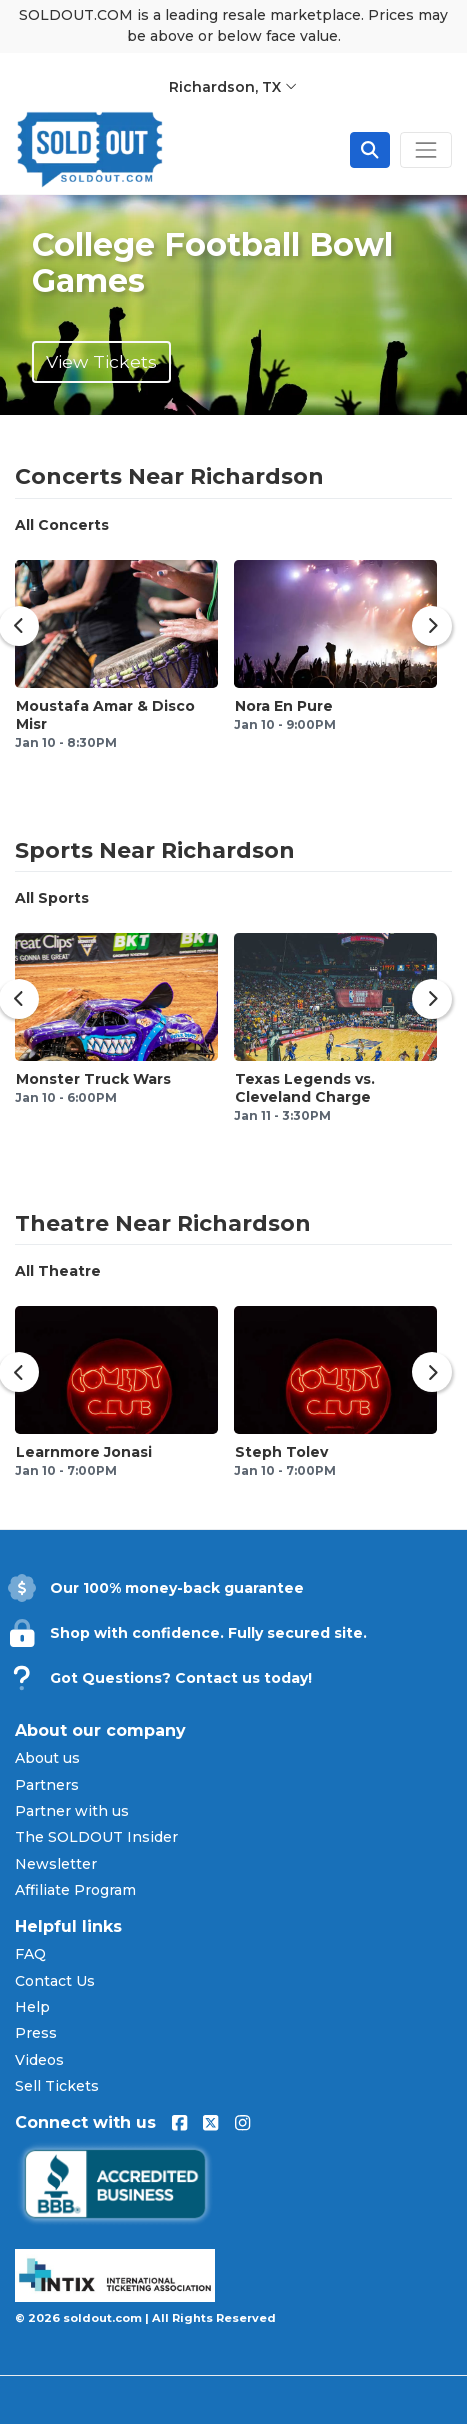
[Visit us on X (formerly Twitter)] (210, 2123)
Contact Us (55, 1981)
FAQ (30, 1954)
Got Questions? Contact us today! (181, 1678)
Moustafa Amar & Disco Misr (105, 715)
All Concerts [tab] (62, 525)
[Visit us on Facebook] (179, 2123)
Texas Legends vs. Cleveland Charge (305, 1088)
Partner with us (72, 1811)
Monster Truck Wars (93, 1079)
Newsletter (56, 1864)
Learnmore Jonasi (84, 1452)
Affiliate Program (75, 1890)
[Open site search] (370, 150)
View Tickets (101, 361)
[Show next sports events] (432, 999)
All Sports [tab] (52, 898)
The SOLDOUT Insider (96, 1837)
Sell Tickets (57, 2086)
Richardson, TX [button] (233, 87)
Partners (47, 1785)
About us (47, 1758)
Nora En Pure (284, 706)
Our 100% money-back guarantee (177, 1588)
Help (32, 2007)
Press (36, 2033)
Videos (39, 2060)
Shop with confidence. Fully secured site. (208, 1633)
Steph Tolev (281, 1452)
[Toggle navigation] (426, 150)
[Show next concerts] (432, 626)
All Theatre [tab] (58, 1271)
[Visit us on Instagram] (242, 2123)
